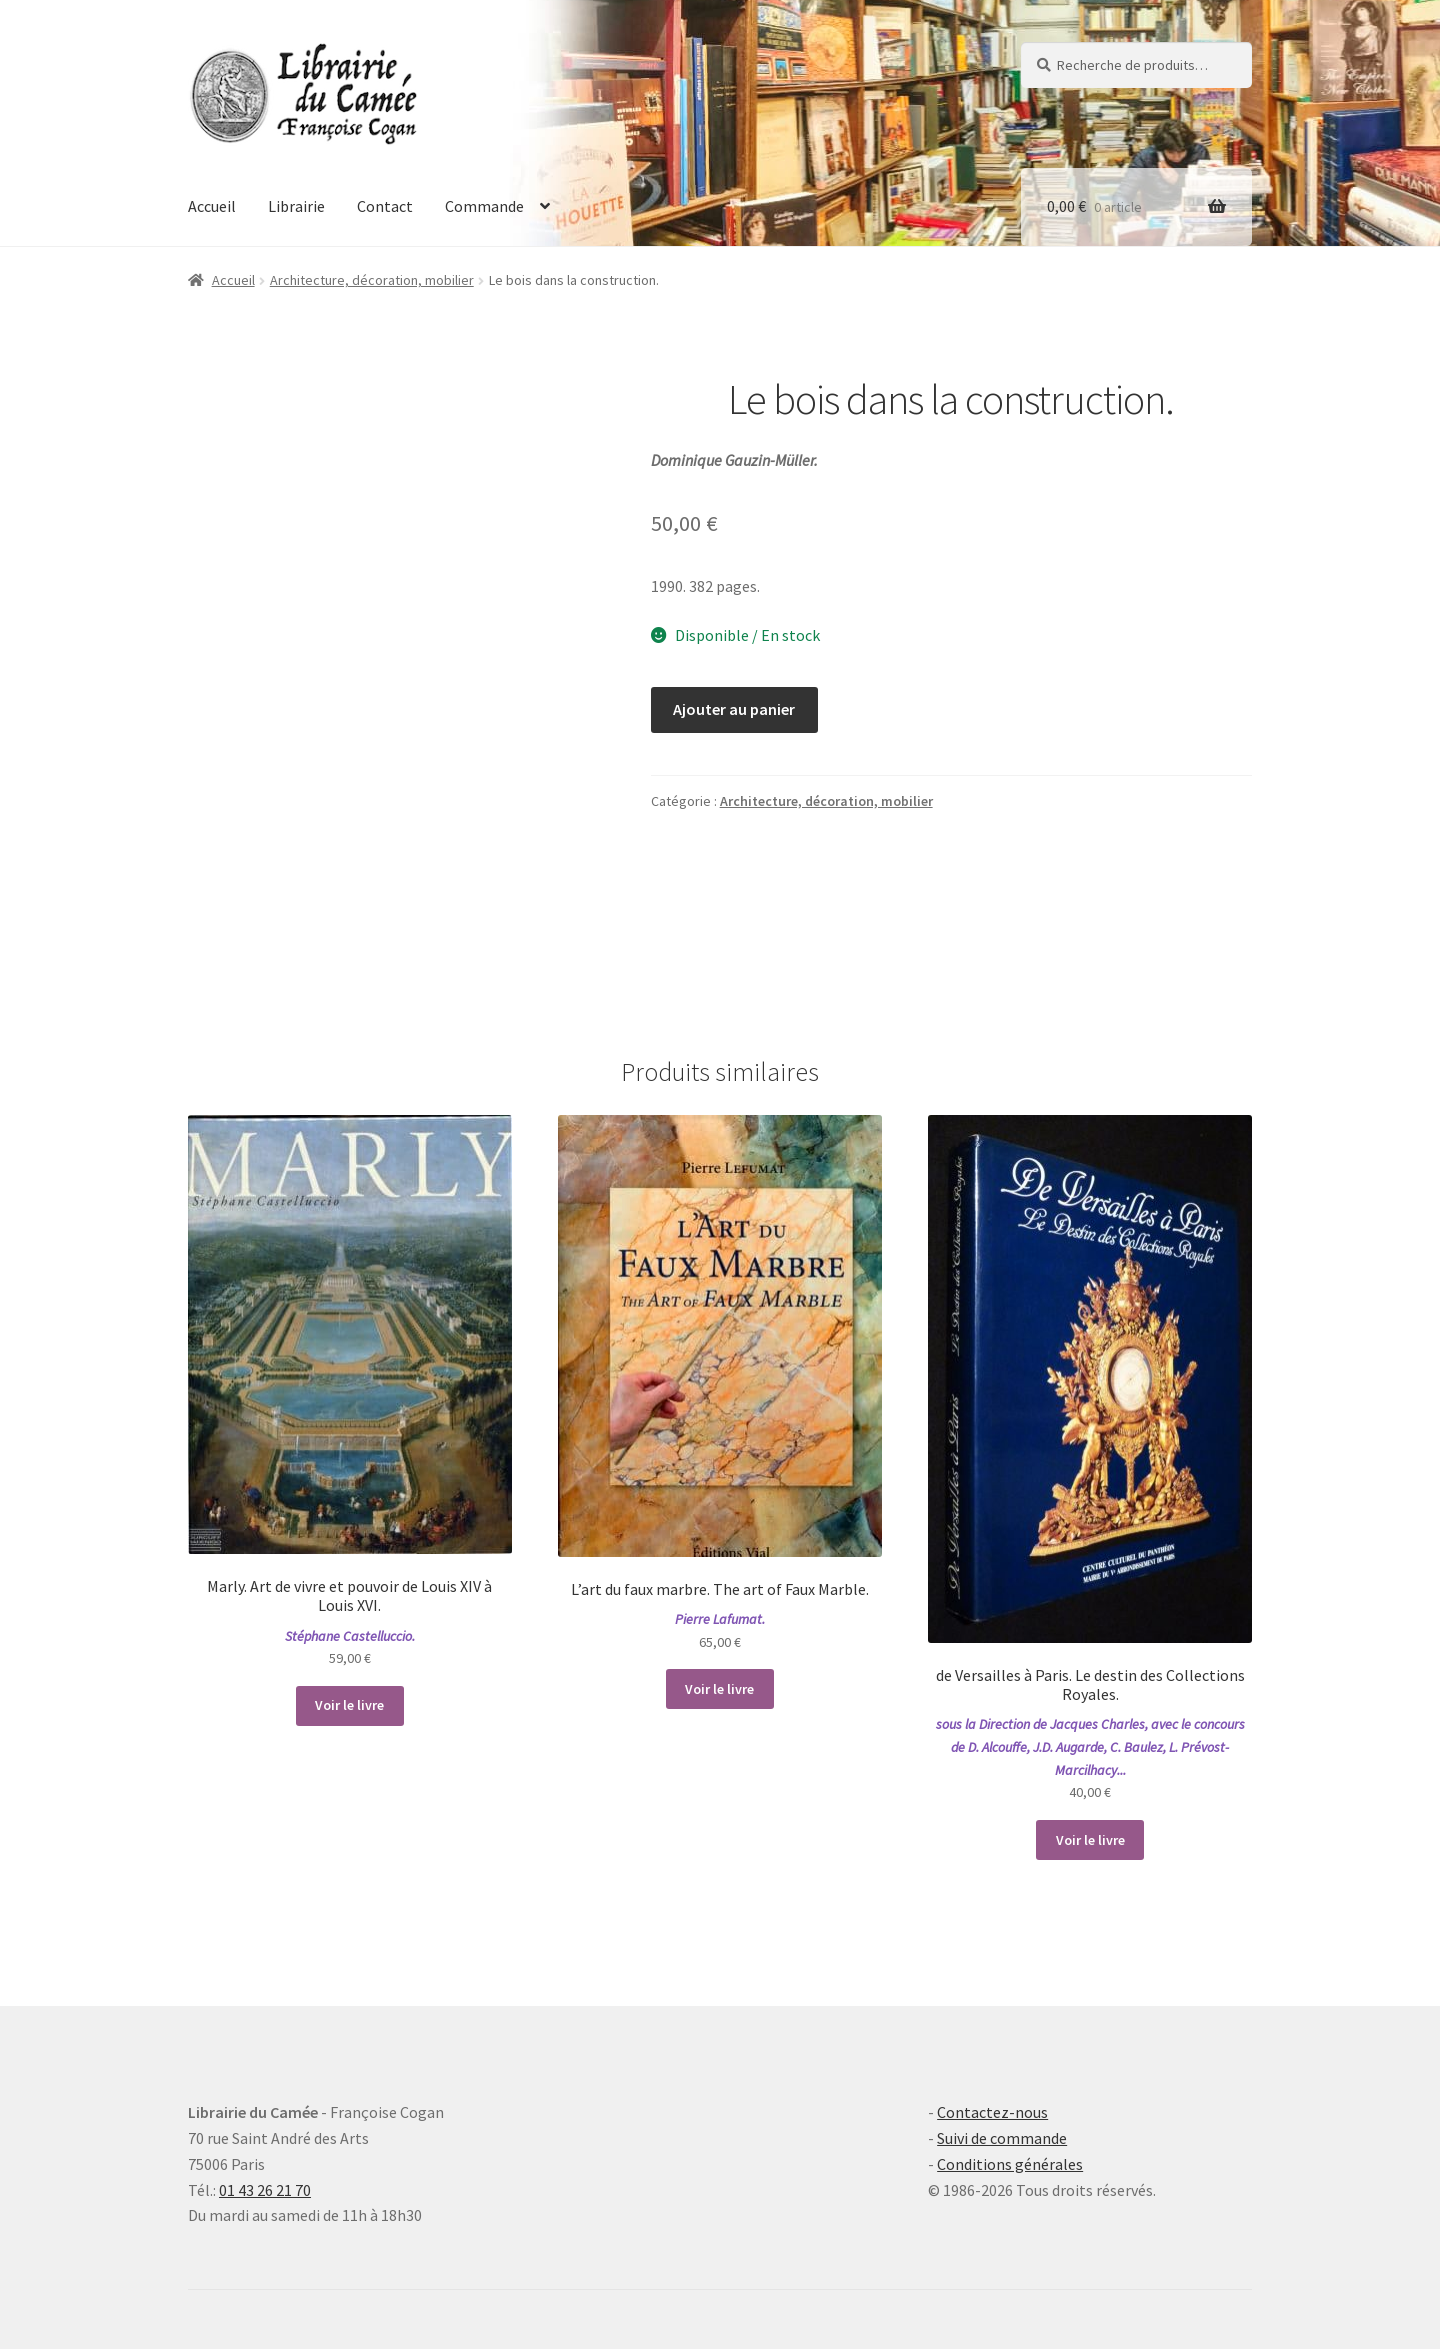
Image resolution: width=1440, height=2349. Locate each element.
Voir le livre (349, 1705)
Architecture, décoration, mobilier (372, 280)
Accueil (212, 206)
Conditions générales (1010, 2164)
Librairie (296, 206)
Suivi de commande (1002, 2138)
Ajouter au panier (734, 709)
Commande (484, 206)
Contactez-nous (992, 2112)
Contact (385, 206)
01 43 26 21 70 (265, 2190)
